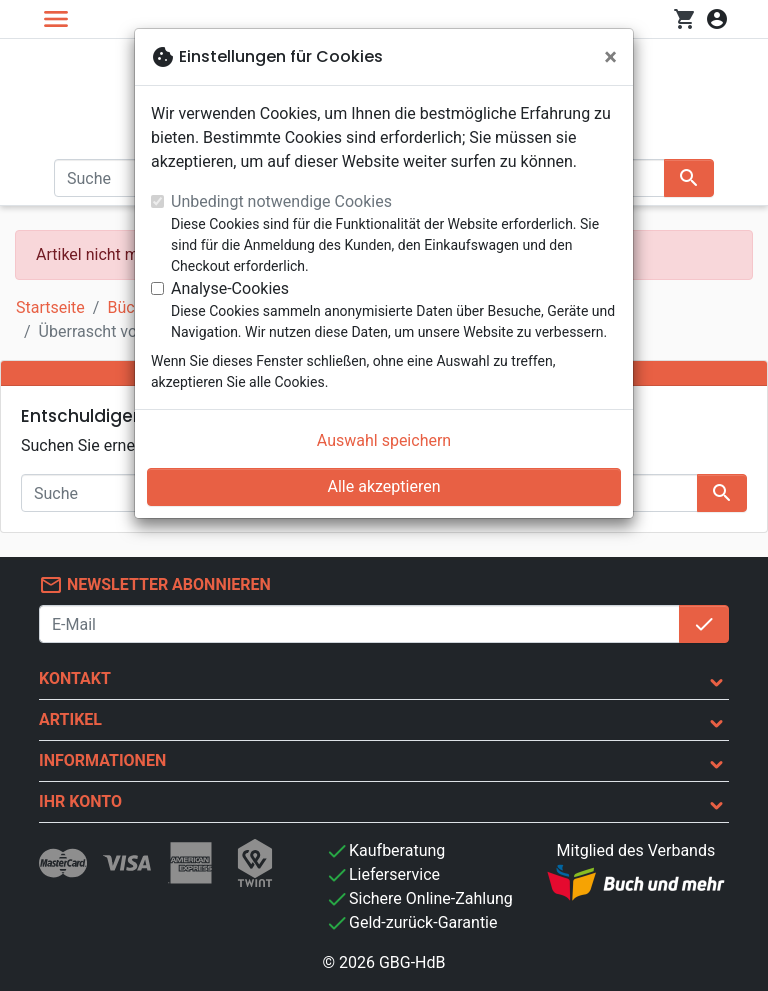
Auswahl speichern (384, 440)
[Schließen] (610, 57)
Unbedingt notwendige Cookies (281, 201)
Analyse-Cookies (230, 288)
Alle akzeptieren (384, 486)
